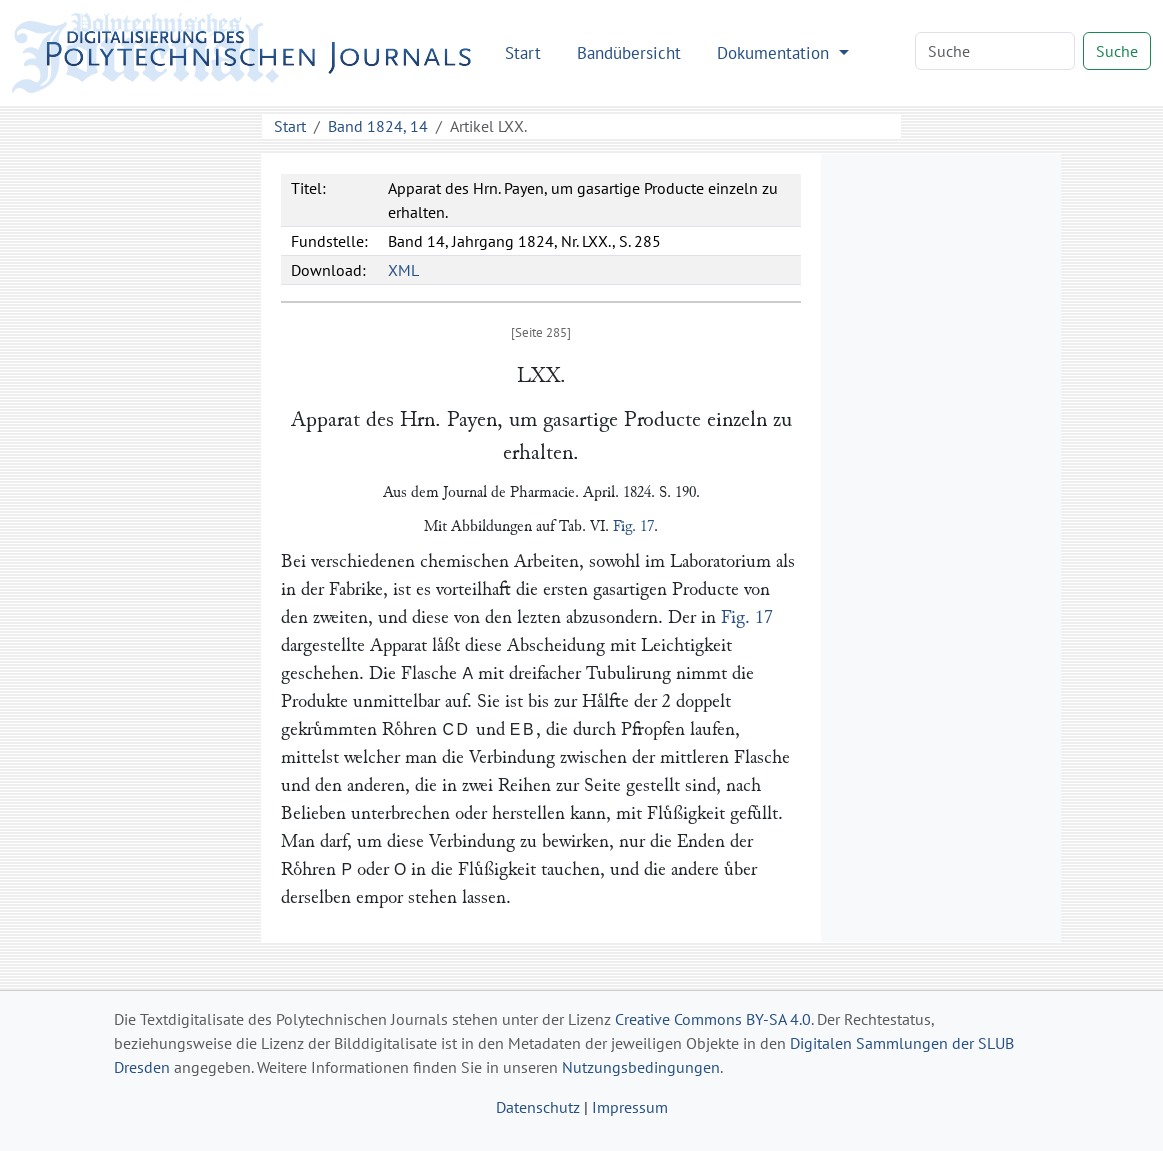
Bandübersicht (629, 52)
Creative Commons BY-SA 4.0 (713, 1019)
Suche (1117, 51)
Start (523, 52)
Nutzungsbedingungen (641, 1067)
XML (403, 270)
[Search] (995, 51)
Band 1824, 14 (378, 126)
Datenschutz (538, 1107)
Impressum (630, 1107)
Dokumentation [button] (775, 52)
